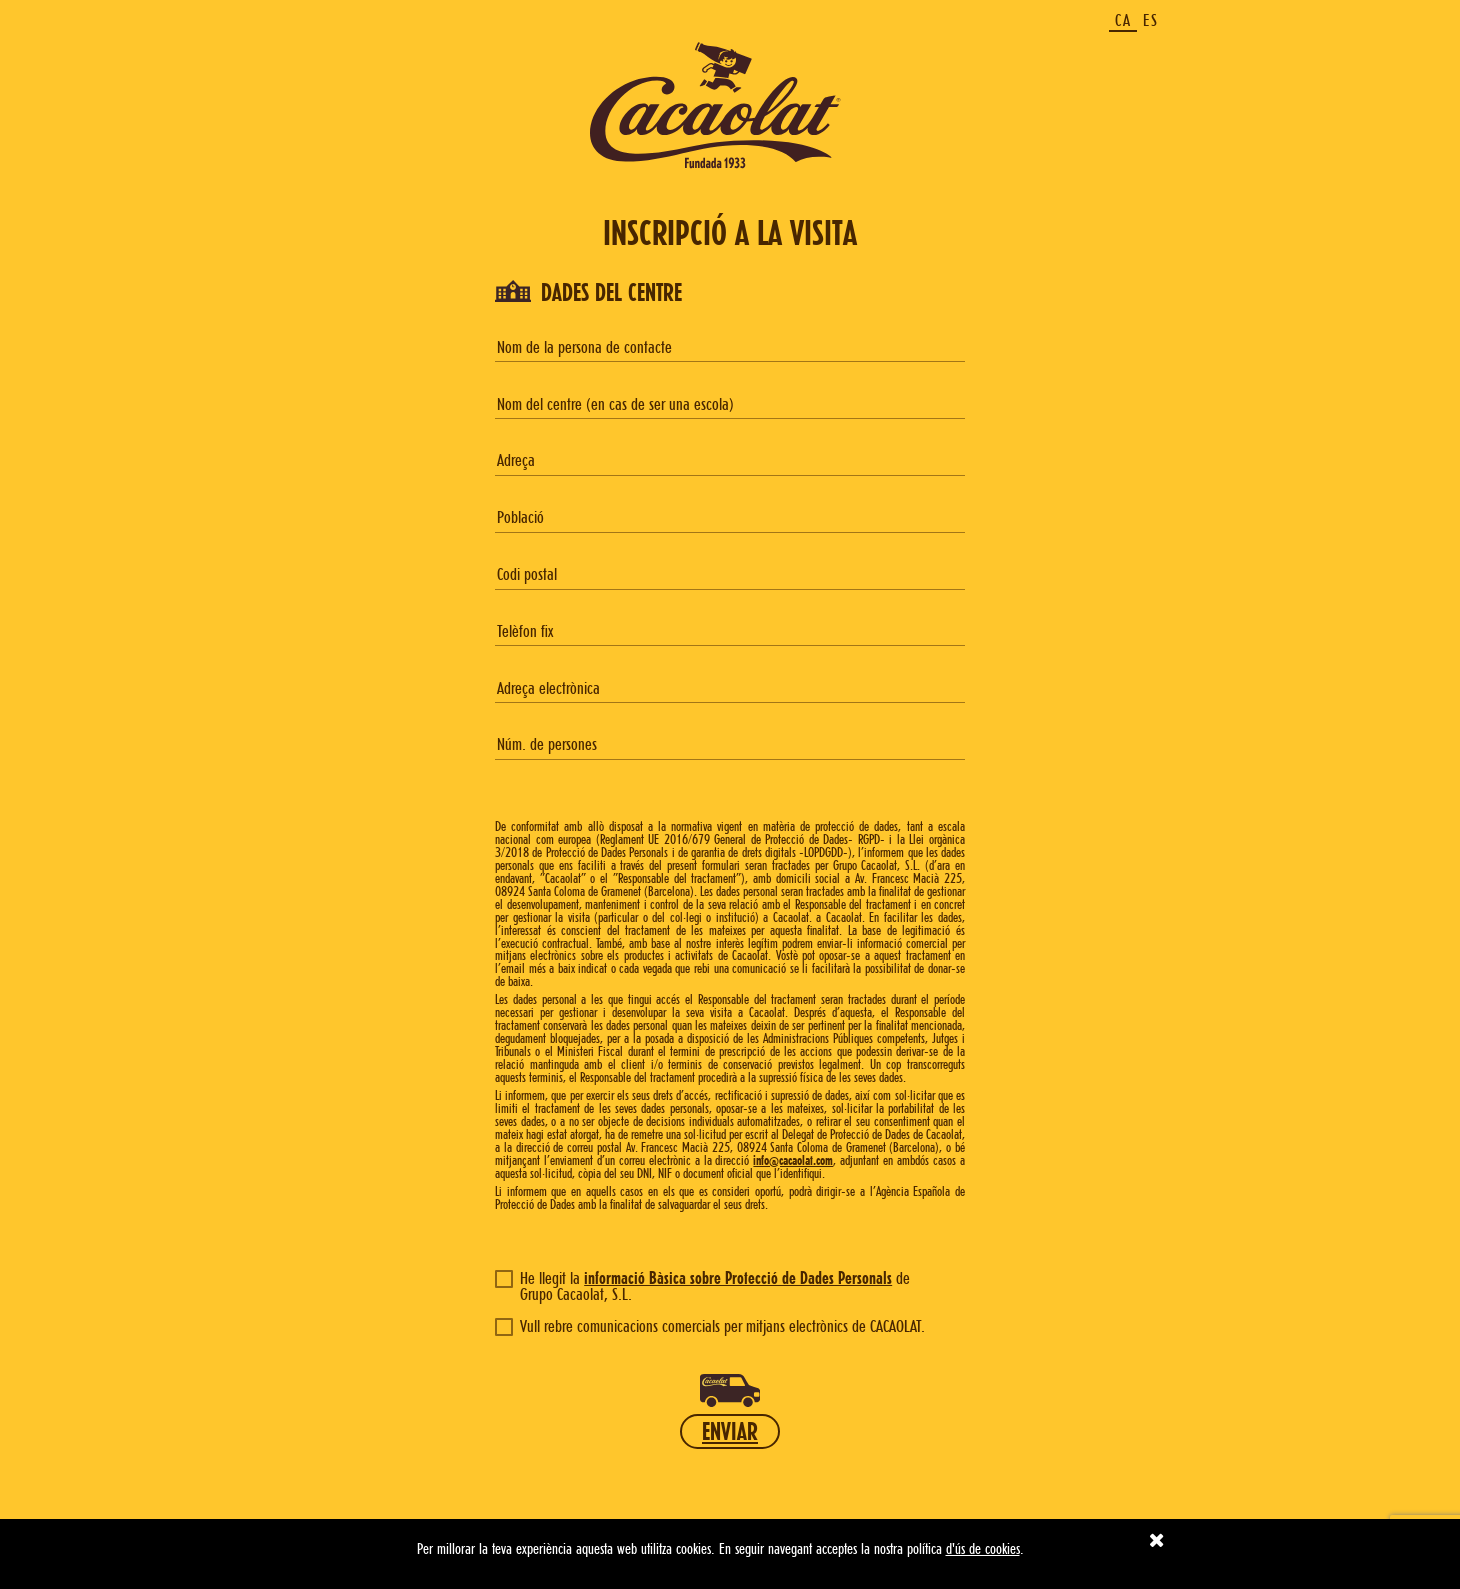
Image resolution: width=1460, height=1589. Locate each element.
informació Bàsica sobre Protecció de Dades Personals (738, 1277)
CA (1123, 20)
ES (1151, 20)
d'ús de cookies (983, 1548)
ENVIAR (730, 1431)
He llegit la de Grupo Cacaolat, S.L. (702, 1286)
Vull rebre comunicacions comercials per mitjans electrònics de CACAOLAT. (710, 1326)
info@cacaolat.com (793, 1160)
